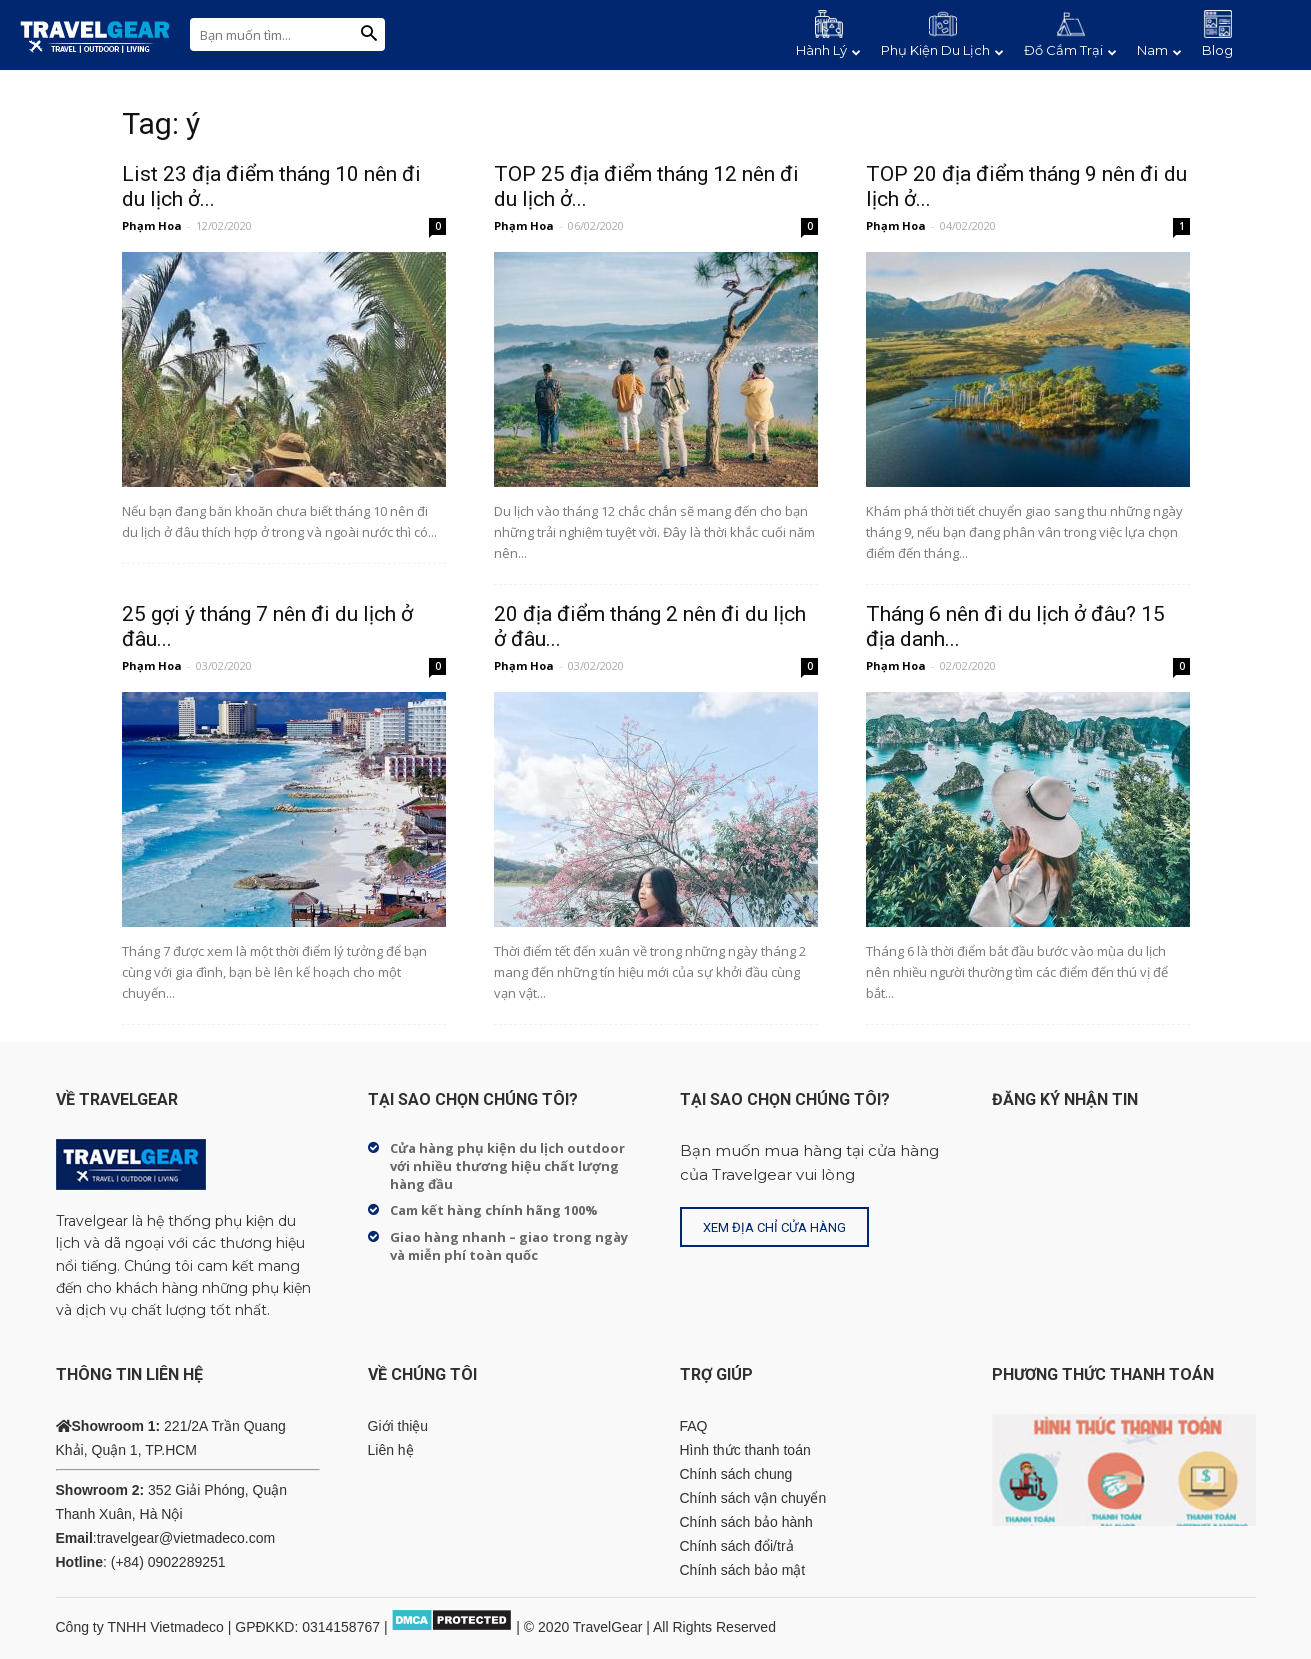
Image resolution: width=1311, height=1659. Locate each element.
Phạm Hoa (152, 225)
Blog (1217, 50)
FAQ (694, 1426)
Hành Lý (828, 50)
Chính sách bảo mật (743, 1570)
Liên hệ (391, 1450)
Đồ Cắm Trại (1070, 50)
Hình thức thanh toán (745, 1450)
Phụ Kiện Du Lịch (942, 50)
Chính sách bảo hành (746, 1522)
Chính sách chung (736, 1474)
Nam (1159, 50)
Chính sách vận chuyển (753, 1498)
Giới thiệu (398, 1426)
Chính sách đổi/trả (737, 1546)
